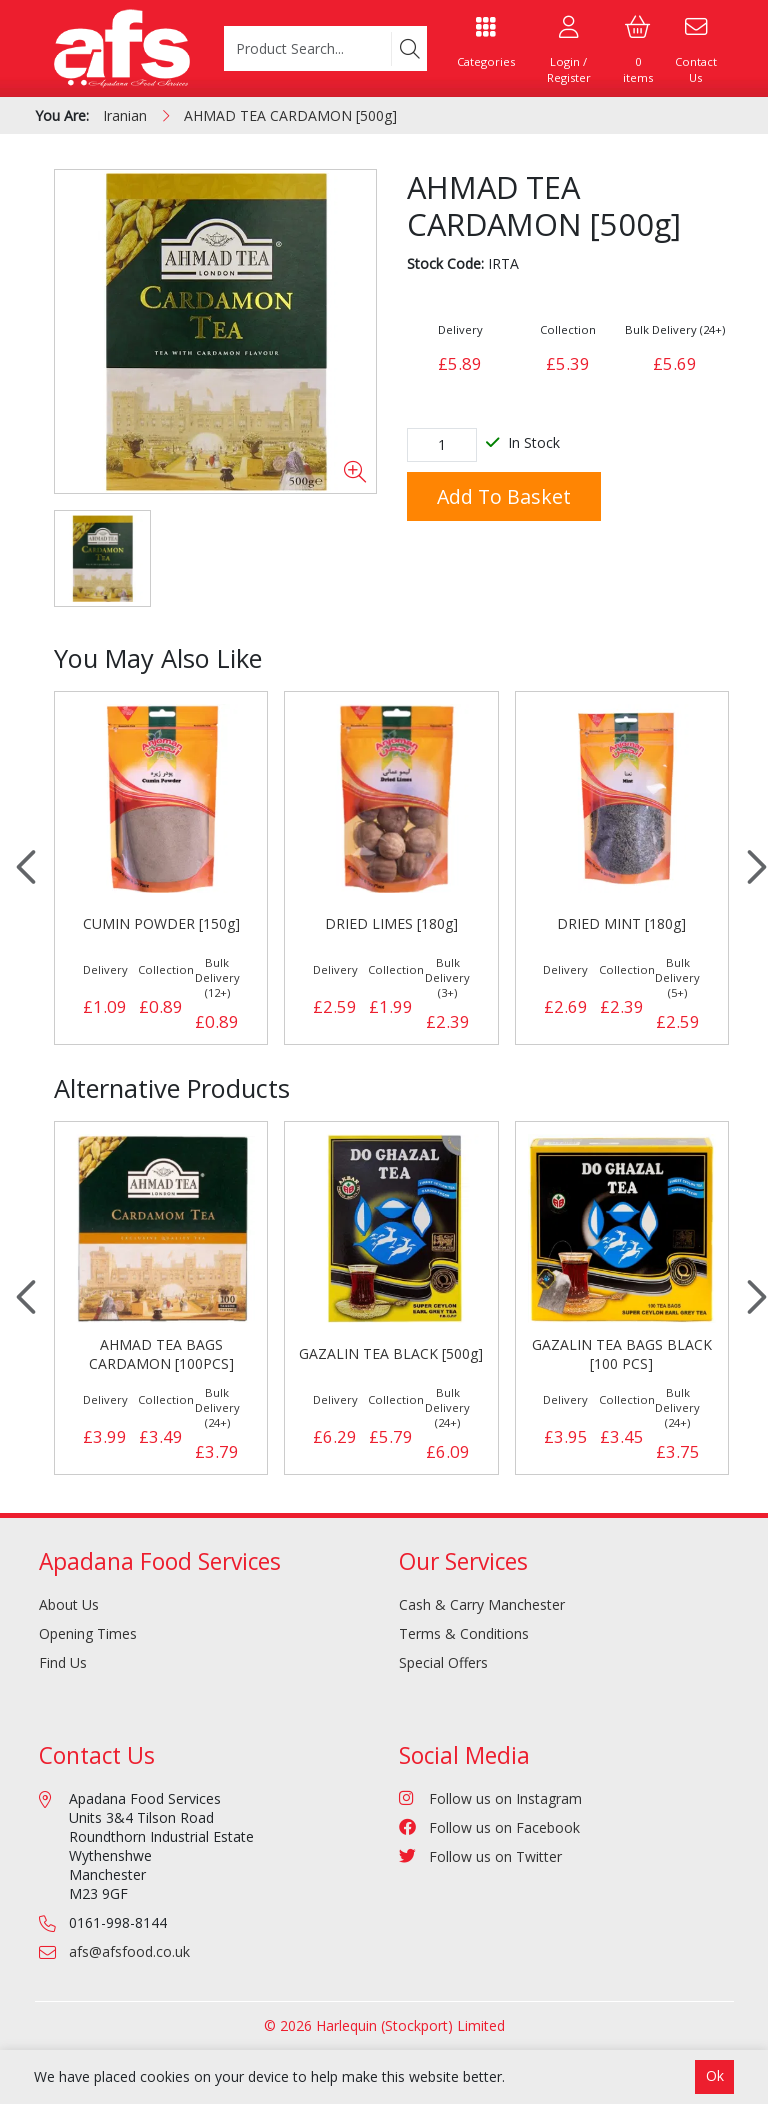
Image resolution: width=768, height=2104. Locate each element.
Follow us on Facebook (489, 1827)
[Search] (409, 49)
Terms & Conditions (464, 1633)
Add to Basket (504, 496)
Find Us (63, 1662)
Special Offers (443, 1662)
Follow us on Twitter (480, 1856)
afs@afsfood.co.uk (129, 1951)
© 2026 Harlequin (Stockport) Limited (384, 2025)
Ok (715, 2075)
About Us (69, 1604)
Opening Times (88, 1633)
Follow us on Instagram (490, 1798)
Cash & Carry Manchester (482, 1604)
